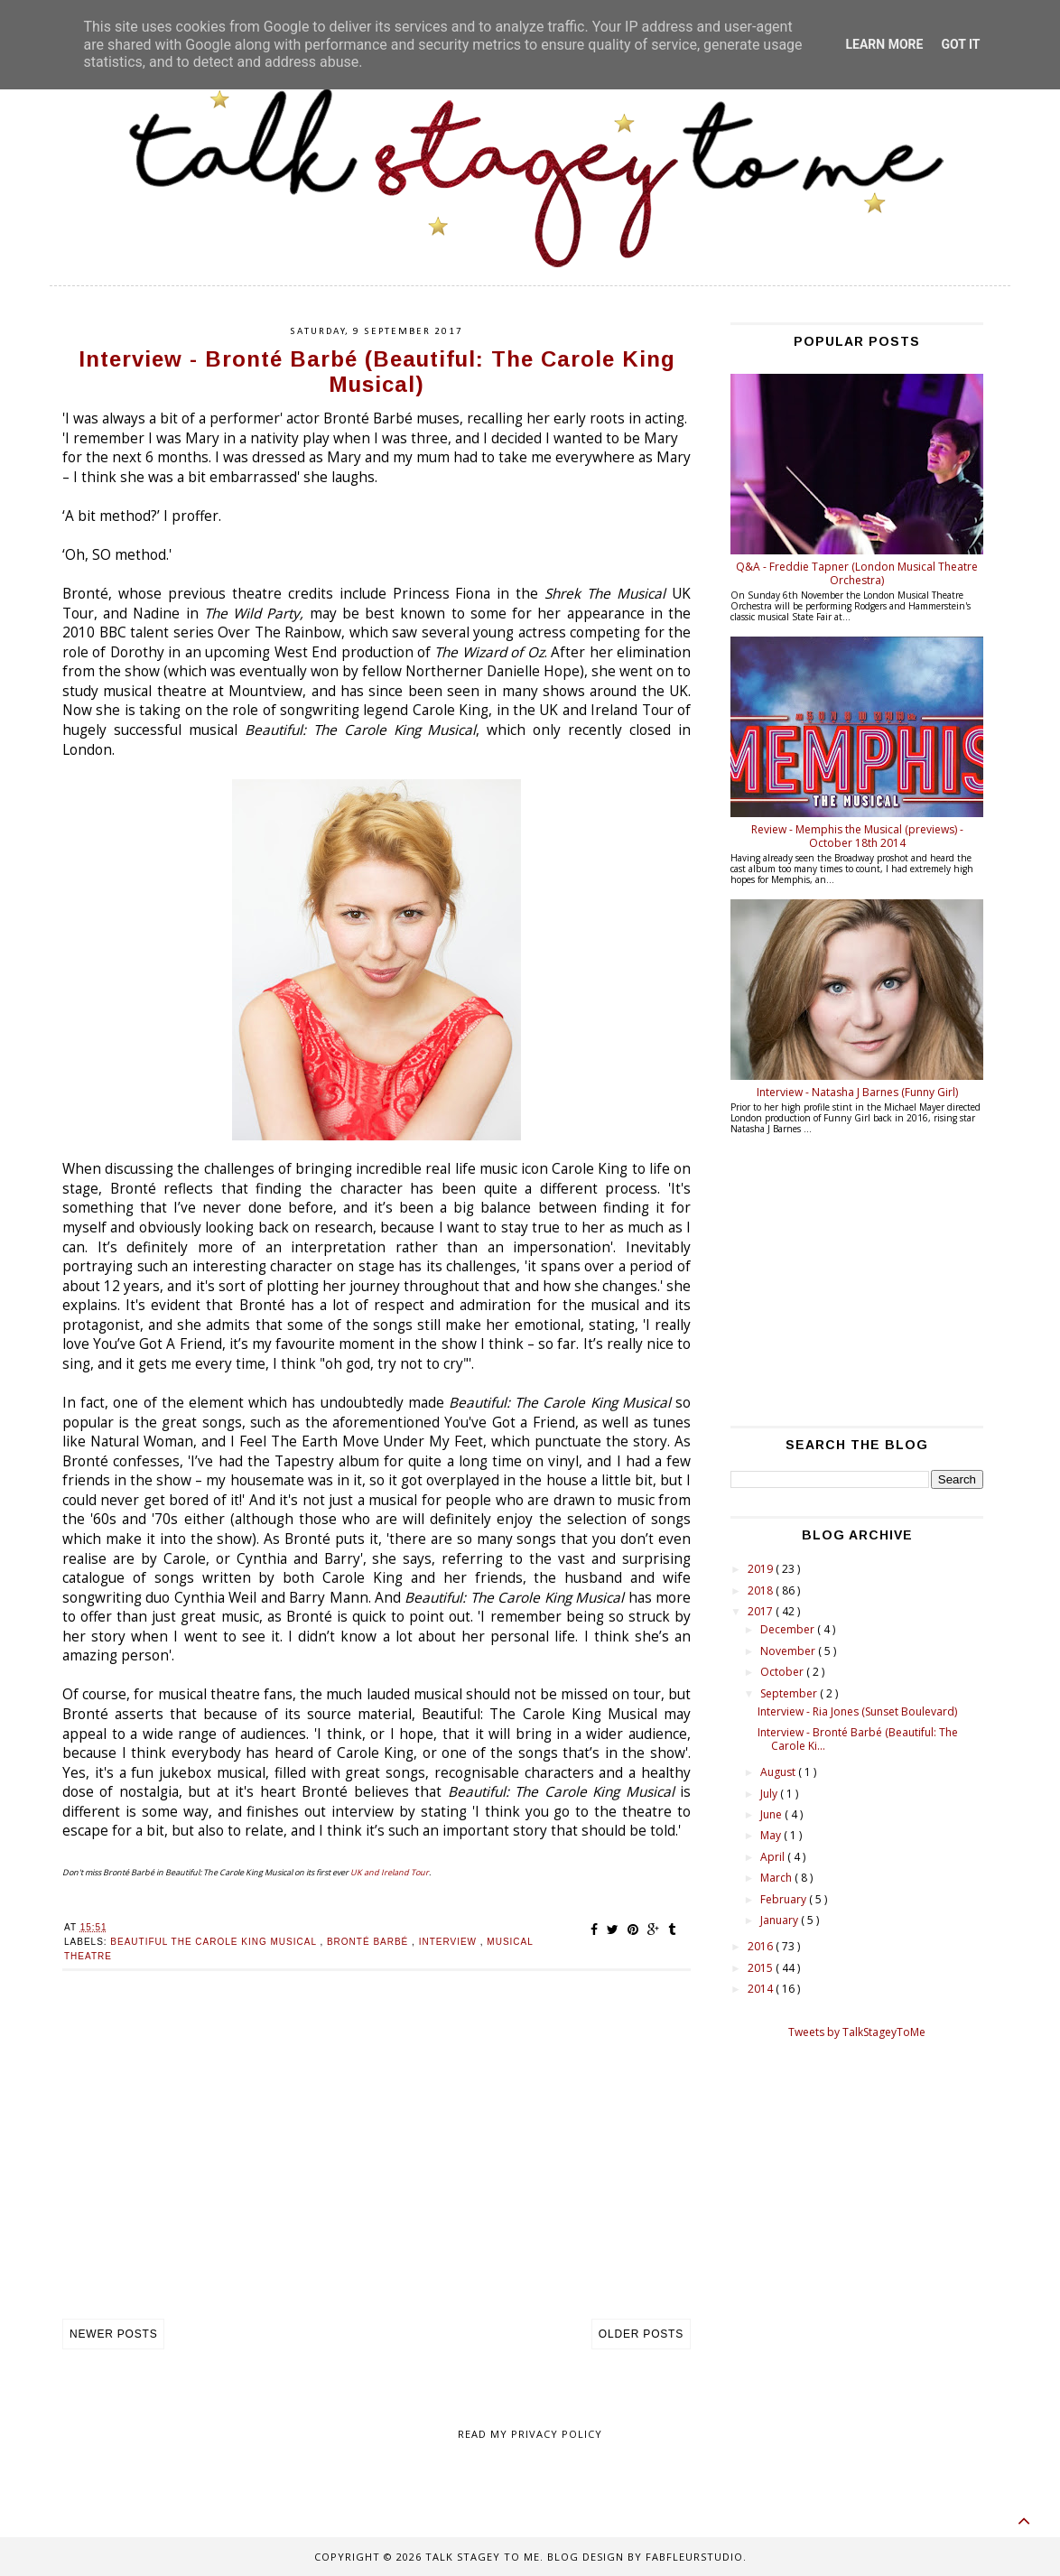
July (770, 1793)
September (790, 1693)
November (789, 1651)
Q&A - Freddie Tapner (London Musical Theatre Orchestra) (857, 573)
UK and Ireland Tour (389, 1872)
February (784, 1899)
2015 (762, 1968)
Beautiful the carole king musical (215, 1942)
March (777, 1877)
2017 (762, 1611)
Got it (960, 44)
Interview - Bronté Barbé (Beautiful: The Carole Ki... (858, 1739)
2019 (762, 1568)
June (772, 1814)
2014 (762, 1988)
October (783, 1671)
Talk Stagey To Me (482, 2556)
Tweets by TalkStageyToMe (856, 2032)
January (780, 1920)
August (779, 1772)
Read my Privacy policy (530, 2434)
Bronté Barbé (369, 1942)
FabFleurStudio (694, 2556)
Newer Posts (113, 2334)
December (788, 1629)
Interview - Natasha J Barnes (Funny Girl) (857, 1092)
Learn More (884, 44)
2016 (762, 1946)
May (772, 1835)
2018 (762, 1590)
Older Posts (641, 2334)
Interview (449, 1942)
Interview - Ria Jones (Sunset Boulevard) (857, 1711)
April (773, 1857)
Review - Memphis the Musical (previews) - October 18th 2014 (857, 836)
